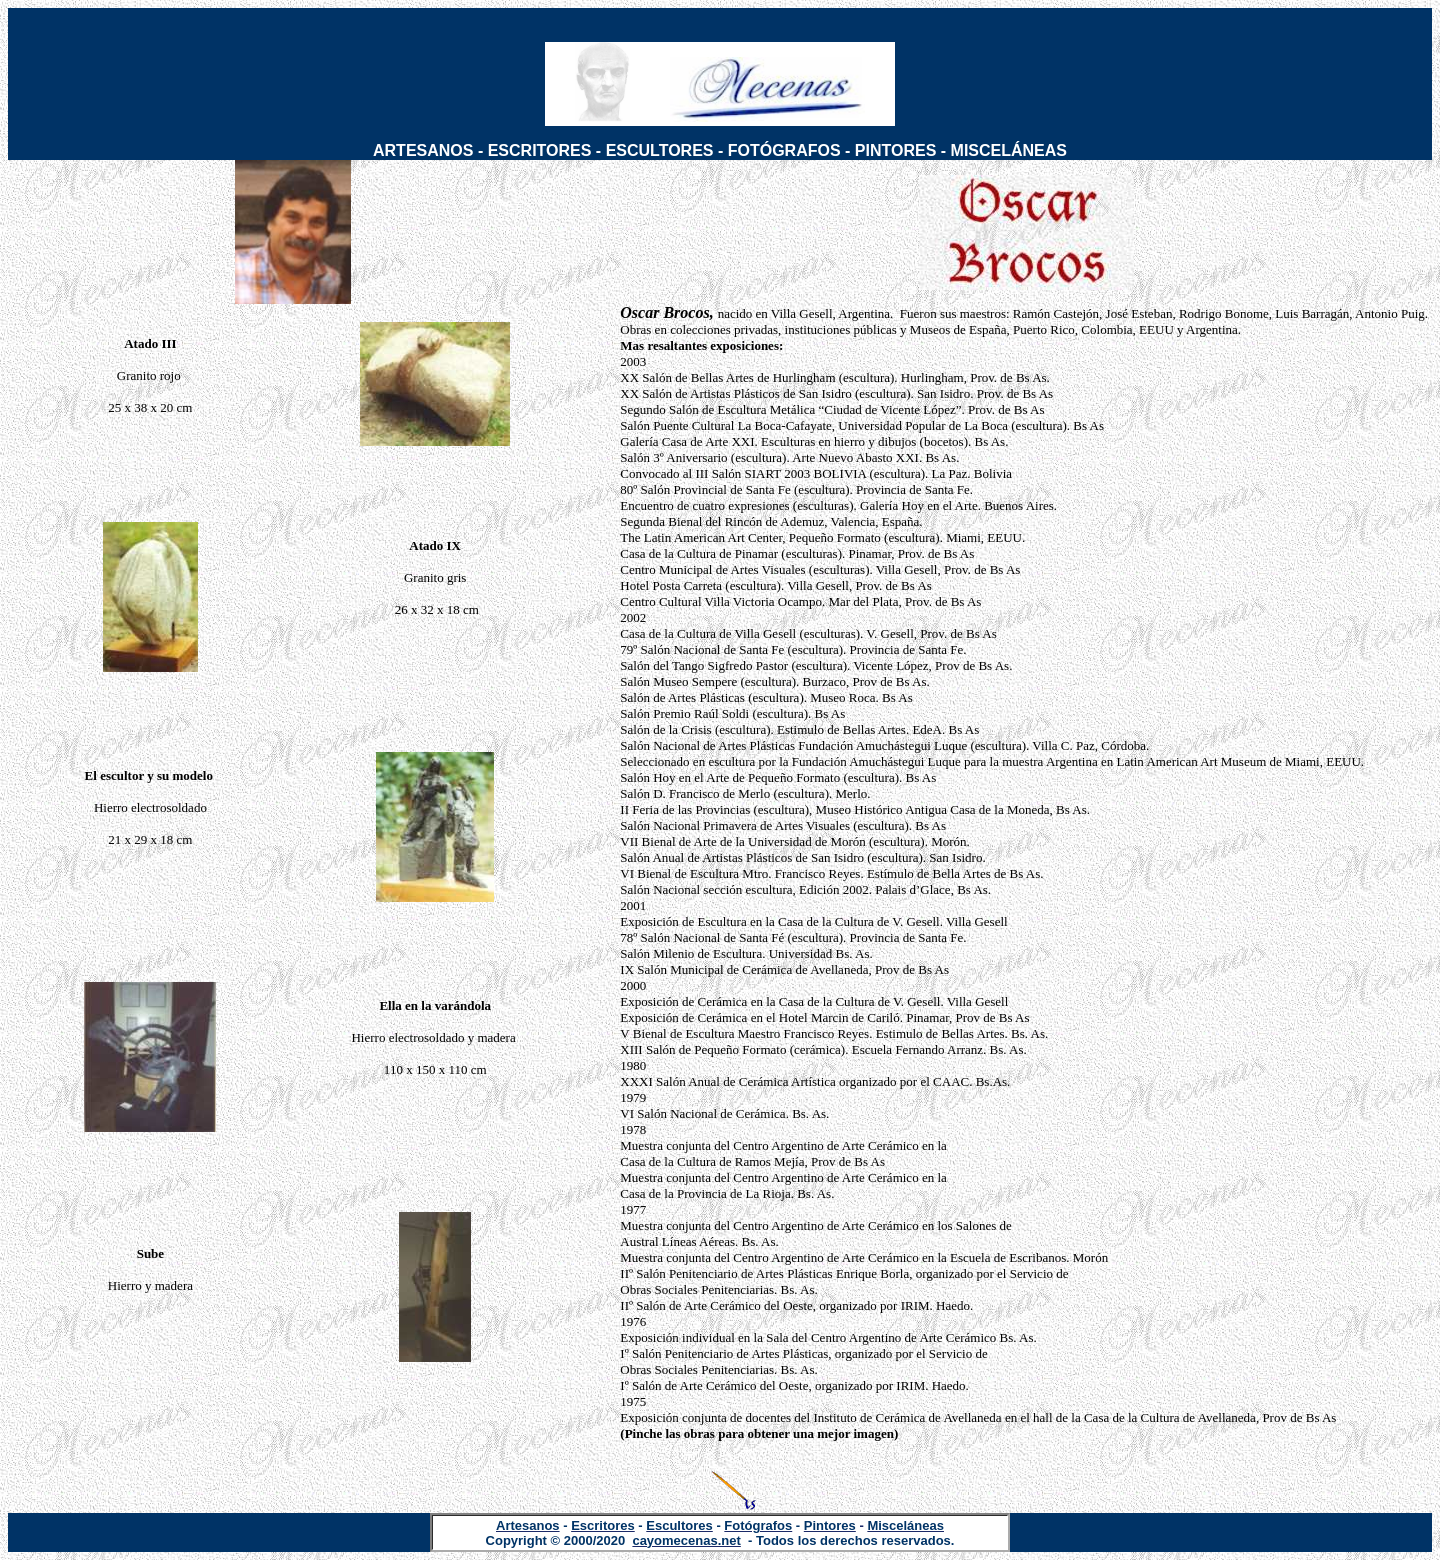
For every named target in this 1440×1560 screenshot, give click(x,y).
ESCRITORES (540, 150)
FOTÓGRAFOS (784, 150)
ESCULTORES (660, 150)
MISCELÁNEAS (1009, 150)
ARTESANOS (423, 150)
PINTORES (896, 150)
